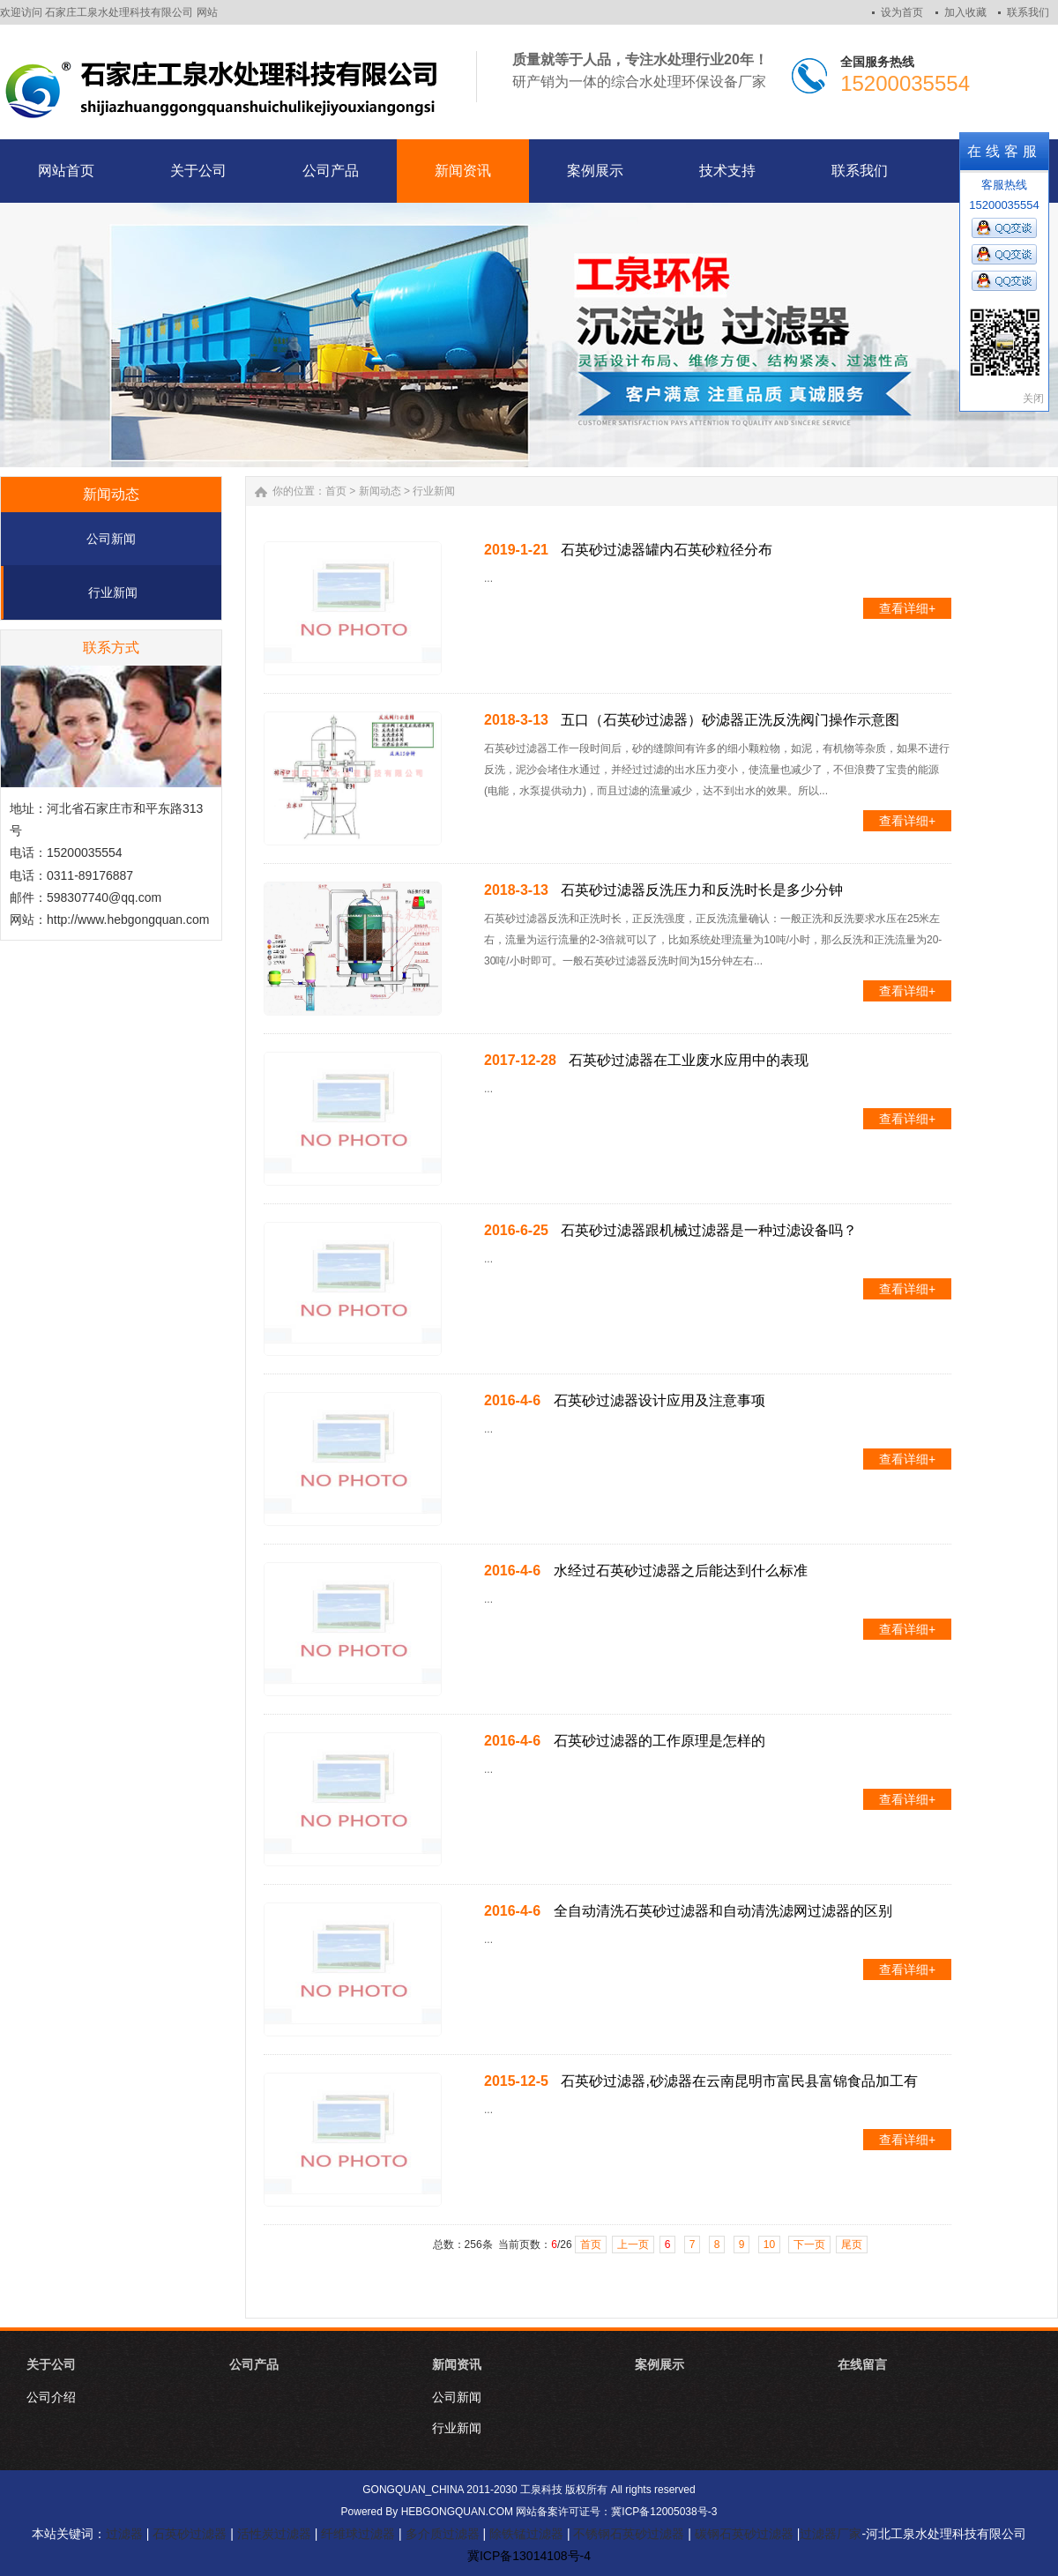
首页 (335, 491)
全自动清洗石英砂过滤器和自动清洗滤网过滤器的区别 (723, 1910)
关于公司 (51, 2364)
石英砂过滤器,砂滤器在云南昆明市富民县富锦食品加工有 (739, 2080)
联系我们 (1028, 12)
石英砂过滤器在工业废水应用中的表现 (688, 1060)
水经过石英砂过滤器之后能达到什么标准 (681, 1570)
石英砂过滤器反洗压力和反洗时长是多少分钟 (702, 889)
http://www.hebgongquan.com (128, 919)
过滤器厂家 (830, 2534)
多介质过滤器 (443, 2534)
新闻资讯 (456, 2364)
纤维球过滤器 (358, 2534)
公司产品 (254, 2364)
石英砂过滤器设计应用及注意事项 (659, 1400)
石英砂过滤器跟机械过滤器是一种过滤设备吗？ (709, 1230)
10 (769, 2244)
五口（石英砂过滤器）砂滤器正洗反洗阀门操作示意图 (730, 719)
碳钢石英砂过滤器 (744, 2534)
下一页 (809, 2244)
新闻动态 (380, 491)
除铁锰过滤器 (526, 2534)
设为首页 (902, 12)
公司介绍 (51, 2397)
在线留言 (862, 2364)
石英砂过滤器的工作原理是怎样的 (659, 1740)
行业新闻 (113, 592)
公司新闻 (111, 539)
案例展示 (659, 2364)
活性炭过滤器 (274, 2534)
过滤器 (124, 2534)
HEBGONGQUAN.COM (457, 2511)
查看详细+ (907, 608)
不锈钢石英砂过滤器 (628, 2534)
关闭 (1033, 398)
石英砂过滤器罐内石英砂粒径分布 (666, 549)
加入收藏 (965, 12)
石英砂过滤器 (190, 2534)
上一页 (633, 2244)
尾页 (851, 2244)
